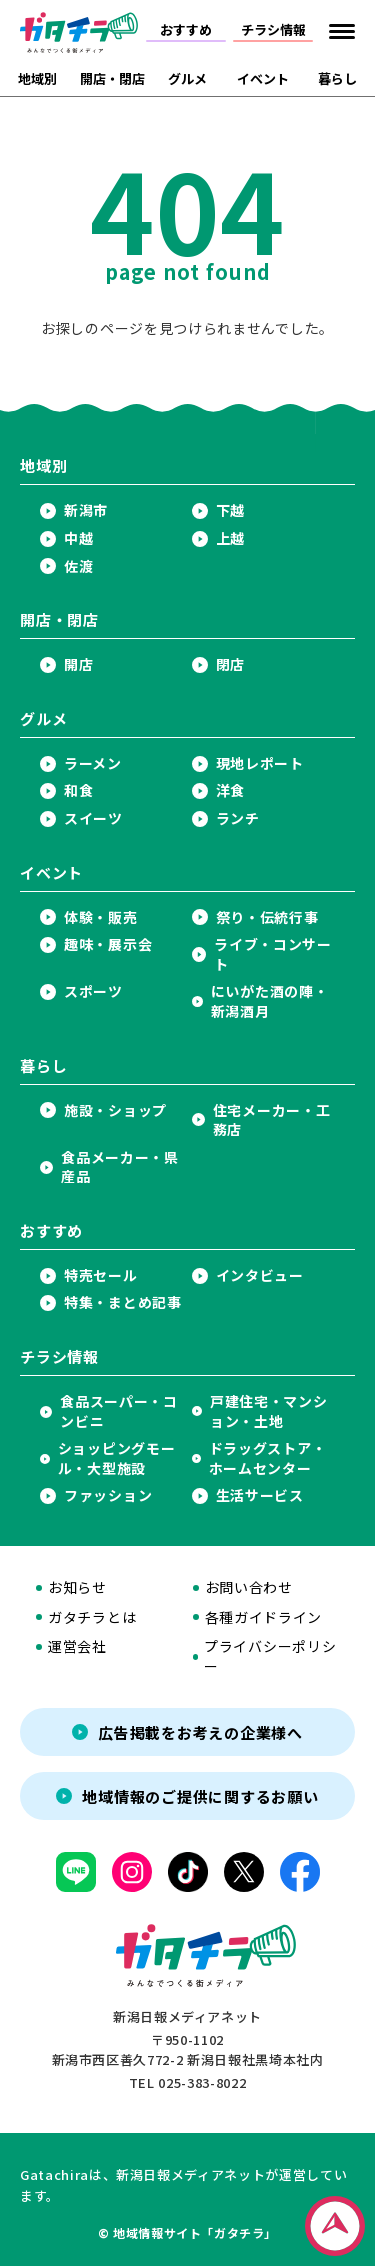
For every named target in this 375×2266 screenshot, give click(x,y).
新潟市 (86, 510)
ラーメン (93, 763)
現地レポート (260, 763)
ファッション (108, 1495)
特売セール (101, 1275)
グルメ (187, 78)
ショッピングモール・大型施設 (117, 1458)
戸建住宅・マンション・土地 (269, 1411)
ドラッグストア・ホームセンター (268, 1458)
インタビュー (260, 1275)
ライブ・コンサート (273, 954)
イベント (263, 78)
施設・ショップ (115, 1110)
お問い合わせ (249, 1587)
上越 (230, 538)
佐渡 (78, 566)
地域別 (37, 78)
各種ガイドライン (264, 1617)
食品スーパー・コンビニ (119, 1411)
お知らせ (77, 1587)
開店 (78, 664)
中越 (78, 538)
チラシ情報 (273, 29)
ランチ (238, 818)
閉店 (230, 664)
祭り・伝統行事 (267, 917)
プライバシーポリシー (270, 1656)
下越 (230, 510)
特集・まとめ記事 (123, 1302)
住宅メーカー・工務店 (272, 1120)
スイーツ (93, 818)
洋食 (230, 790)
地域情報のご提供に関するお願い (200, 1796)
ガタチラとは (92, 1617)
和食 (78, 790)
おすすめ (186, 29)
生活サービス (260, 1495)
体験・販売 (101, 917)
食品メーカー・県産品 (120, 1167)
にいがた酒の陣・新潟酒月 (270, 1001)
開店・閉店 (112, 78)
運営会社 (77, 1646)
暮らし (337, 78)
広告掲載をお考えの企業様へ (200, 1732)
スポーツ (93, 991)
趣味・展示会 (108, 944)
